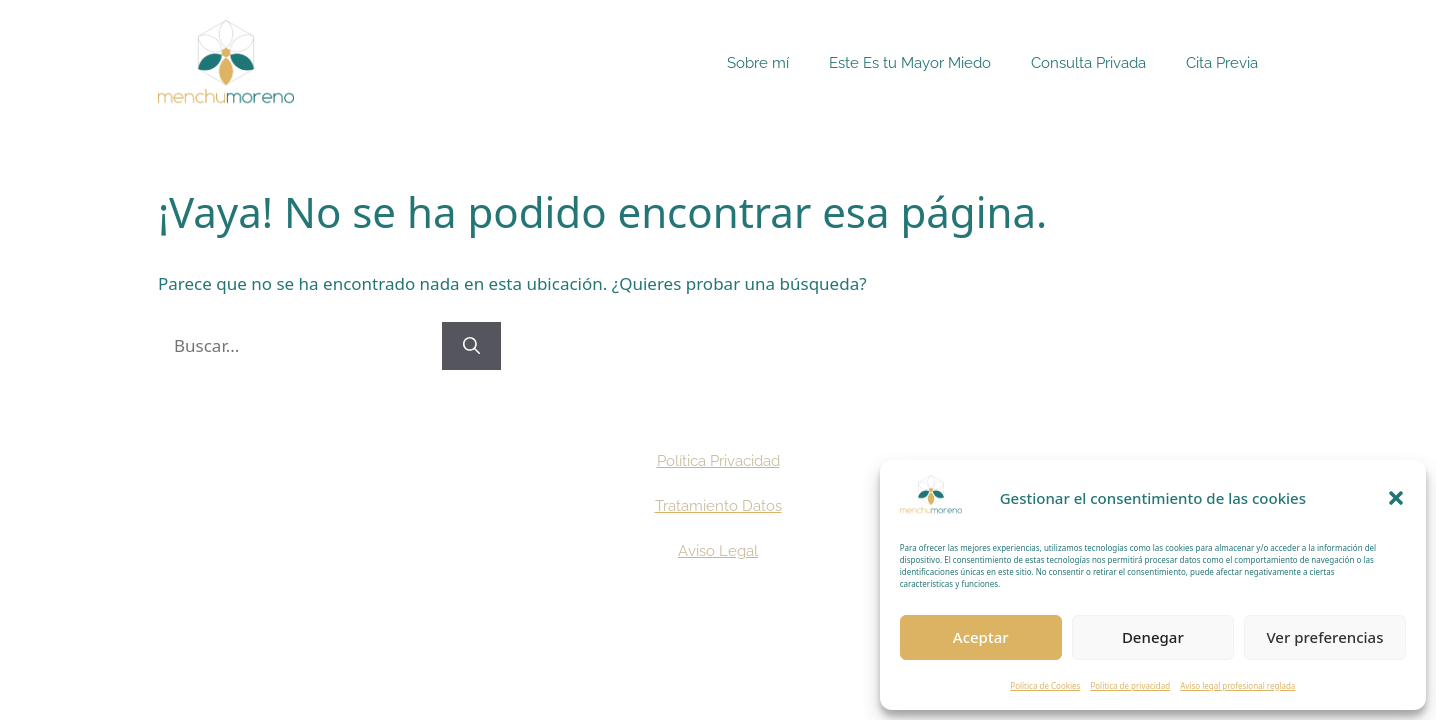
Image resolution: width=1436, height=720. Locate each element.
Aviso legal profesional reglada (1237, 685)
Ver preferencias (1324, 637)
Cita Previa (1222, 63)
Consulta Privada (1088, 63)
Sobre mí (758, 63)
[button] (1396, 498)
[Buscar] (471, 346)
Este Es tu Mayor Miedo (910, 63)
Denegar (1153, 637)
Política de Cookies (1045, 685)
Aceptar (981, 637)
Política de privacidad (1130, 685)
